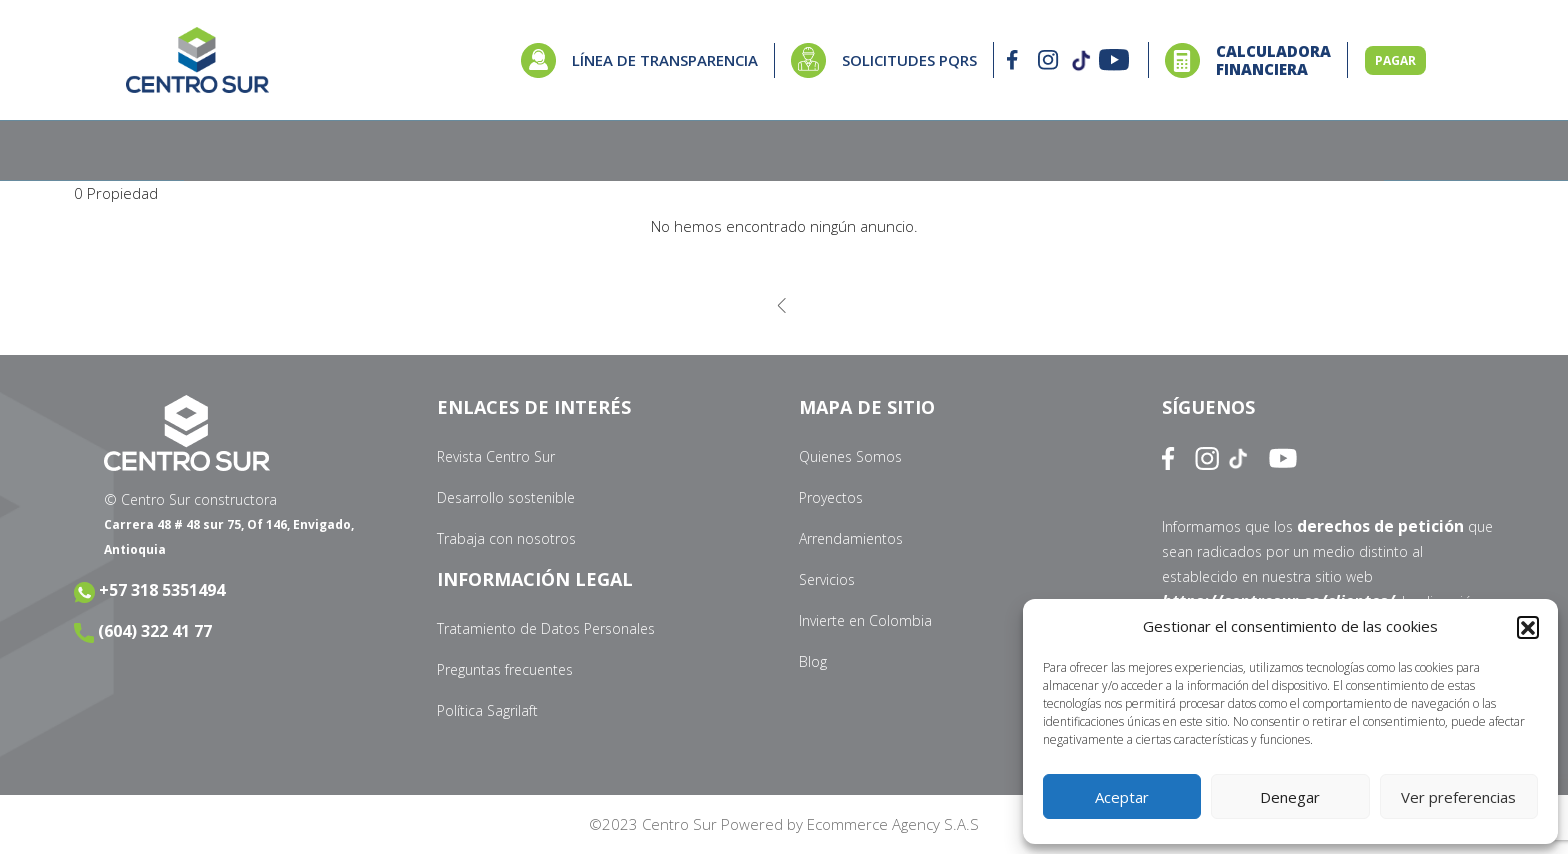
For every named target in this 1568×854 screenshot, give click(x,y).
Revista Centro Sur (496, 456)
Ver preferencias (1458, 797)
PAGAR (1395, 60)
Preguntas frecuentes (505, 669)
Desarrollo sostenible (506, 497)
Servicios (827, 579)
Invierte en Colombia (865, 620)
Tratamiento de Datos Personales (546, 628)
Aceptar (1122, 797)
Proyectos (831, 497)
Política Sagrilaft (487, 710)
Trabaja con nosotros (506, 538)
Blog (813, 661)
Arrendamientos (851, 538)
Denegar (1290, 797)
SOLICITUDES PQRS (909, 60)
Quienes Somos (850, 456)
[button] (1528, 627)
